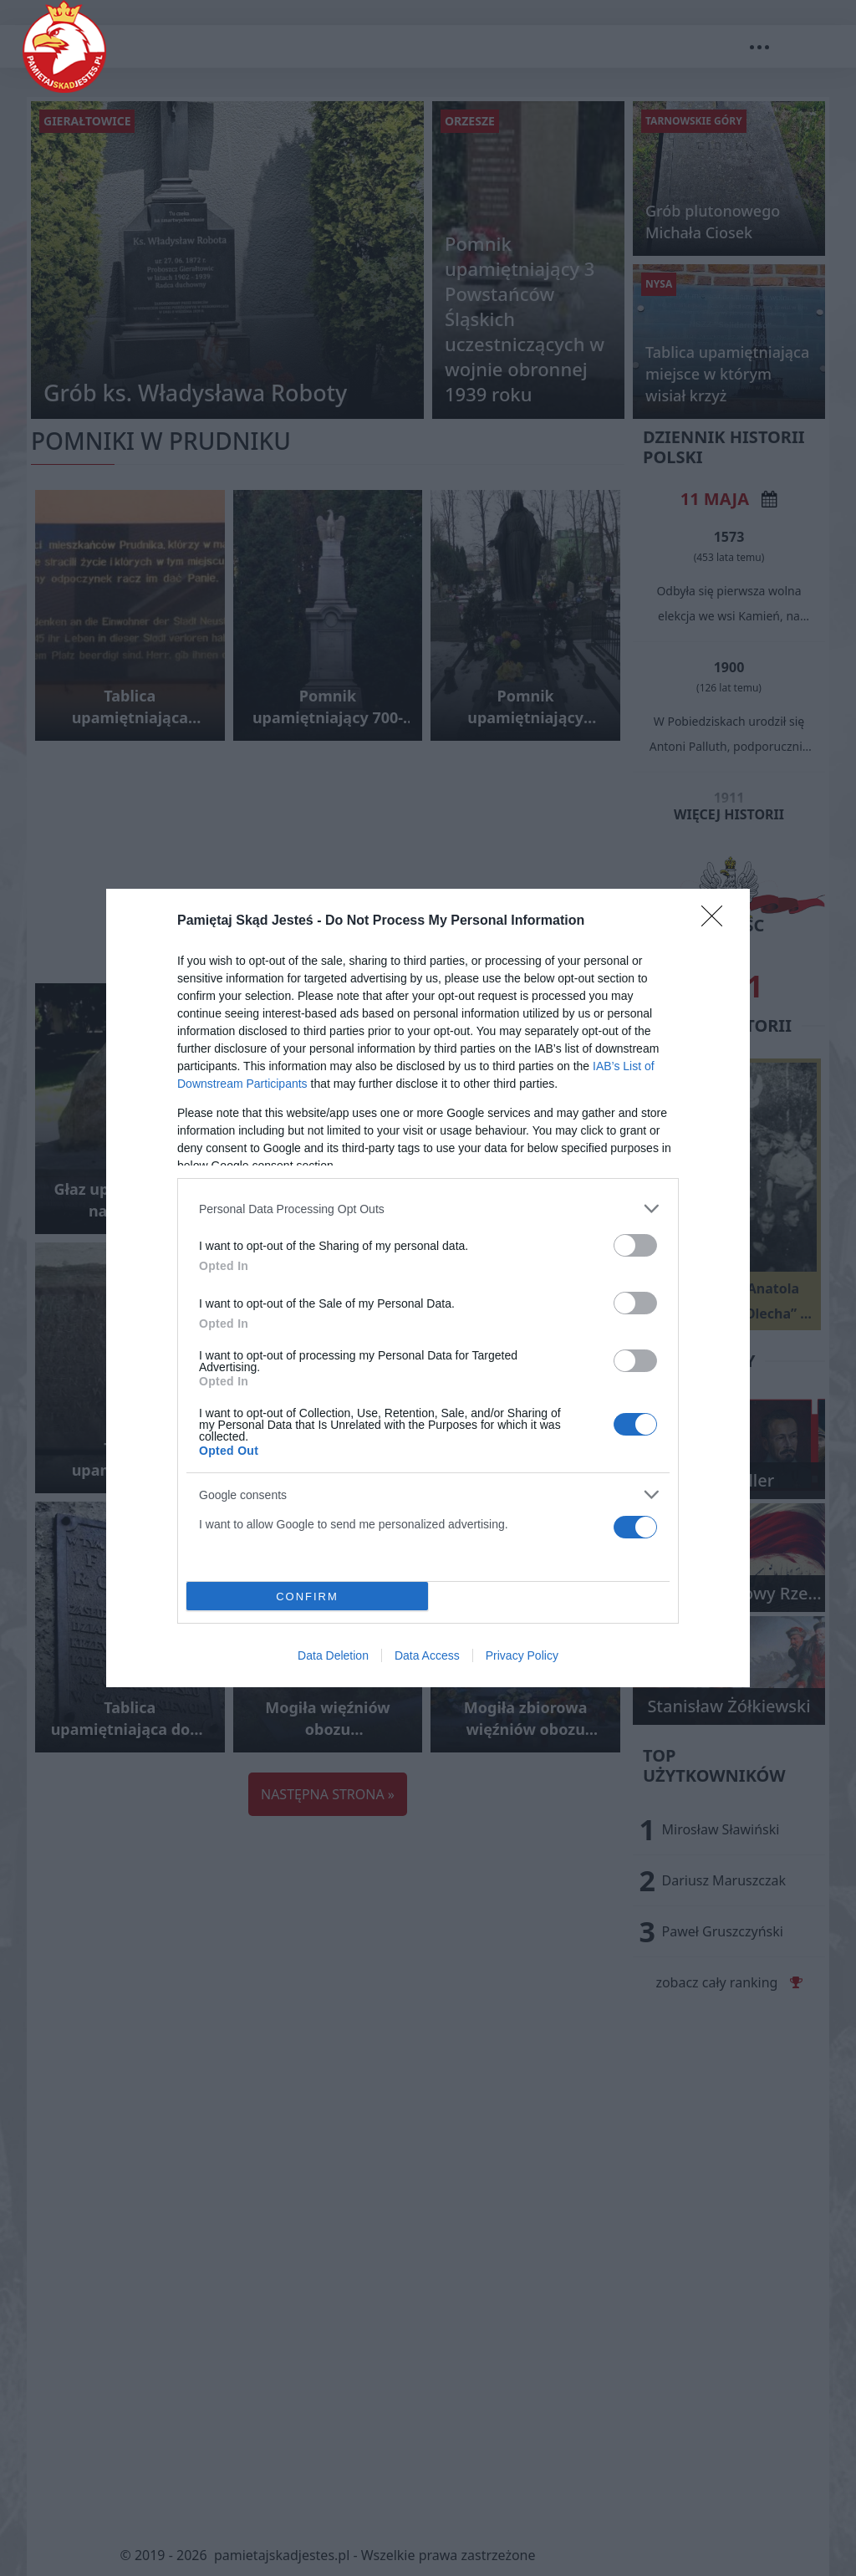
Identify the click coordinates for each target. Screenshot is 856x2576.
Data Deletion (333, 1655)
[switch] (635, 1245)
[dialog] (428, 1288)
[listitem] (428, 1208)
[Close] (717, 921)
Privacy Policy (522, 1655)
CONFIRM (307, 1596)
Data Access (427, 1655)
